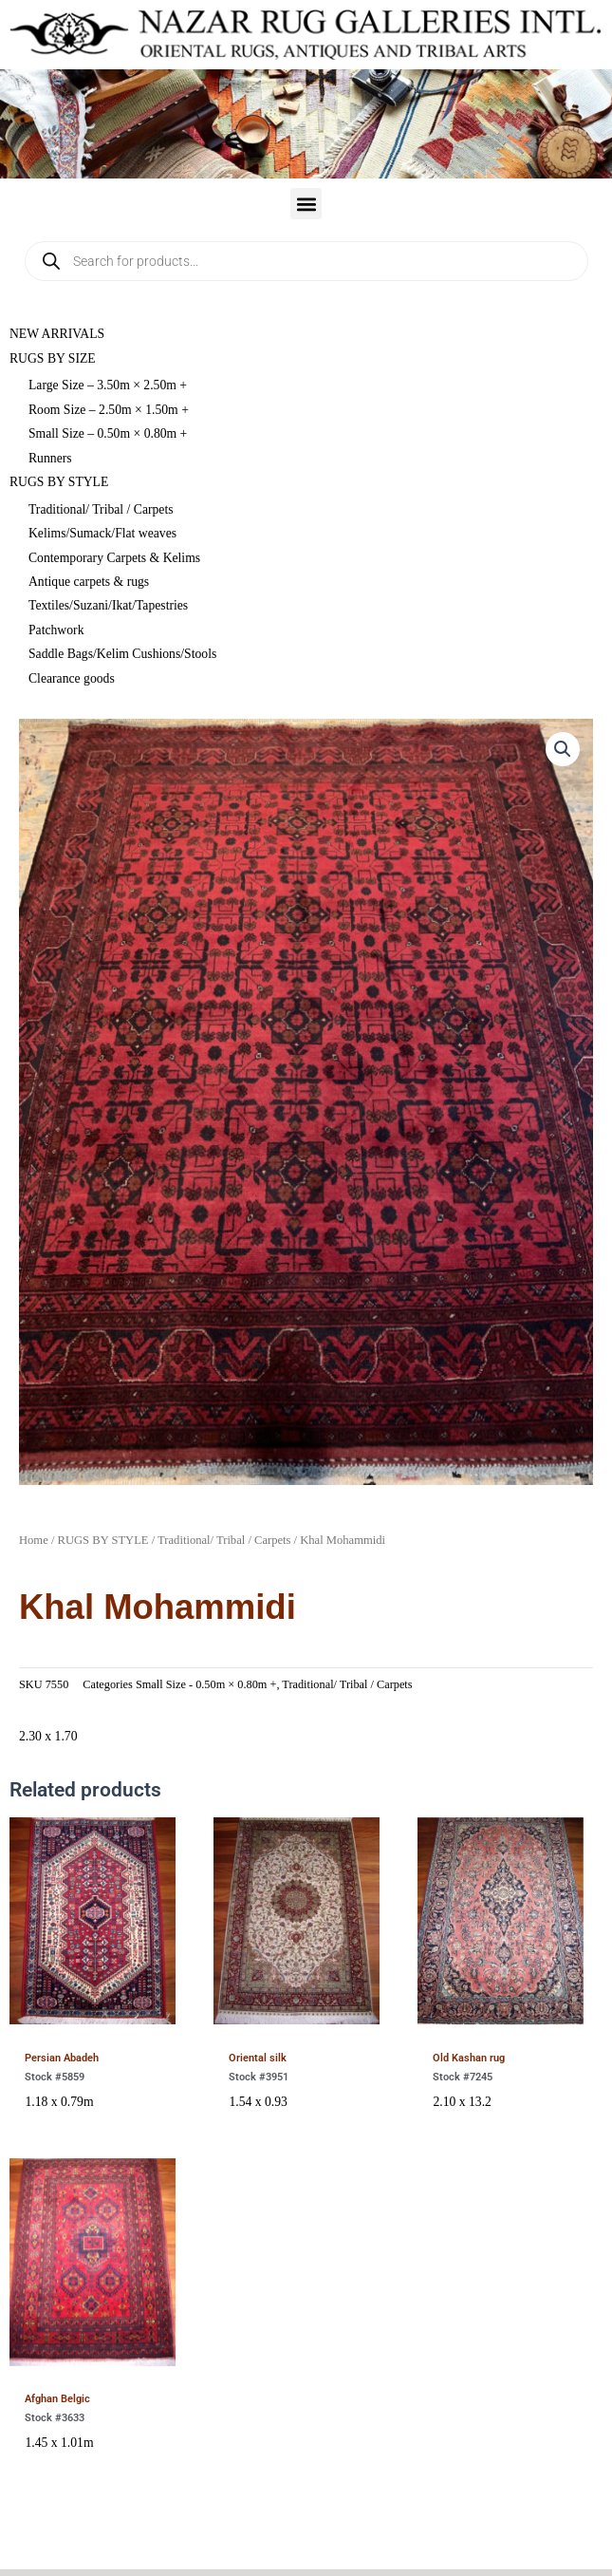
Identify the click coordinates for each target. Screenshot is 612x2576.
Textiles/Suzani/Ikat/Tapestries (108, 605)
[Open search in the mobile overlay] (306, 261)
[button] (306, 203)
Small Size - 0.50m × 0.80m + (206, 1684)
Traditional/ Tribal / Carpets (101, 509)
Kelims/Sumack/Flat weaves (102, 533)
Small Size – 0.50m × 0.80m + (107, 433)
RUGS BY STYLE (103, 1540)
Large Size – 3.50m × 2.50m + (107, 385)
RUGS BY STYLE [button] (58, 482)
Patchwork (55, 630)
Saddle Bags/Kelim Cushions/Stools (122, 654)
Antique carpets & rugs (88, 581)
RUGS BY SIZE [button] (52, 358)
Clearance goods (71, 678)
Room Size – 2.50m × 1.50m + (108, 410)
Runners (50, 458)
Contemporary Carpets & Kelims (114, 558)
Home (33, 1540)
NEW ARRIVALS (56, 334)
